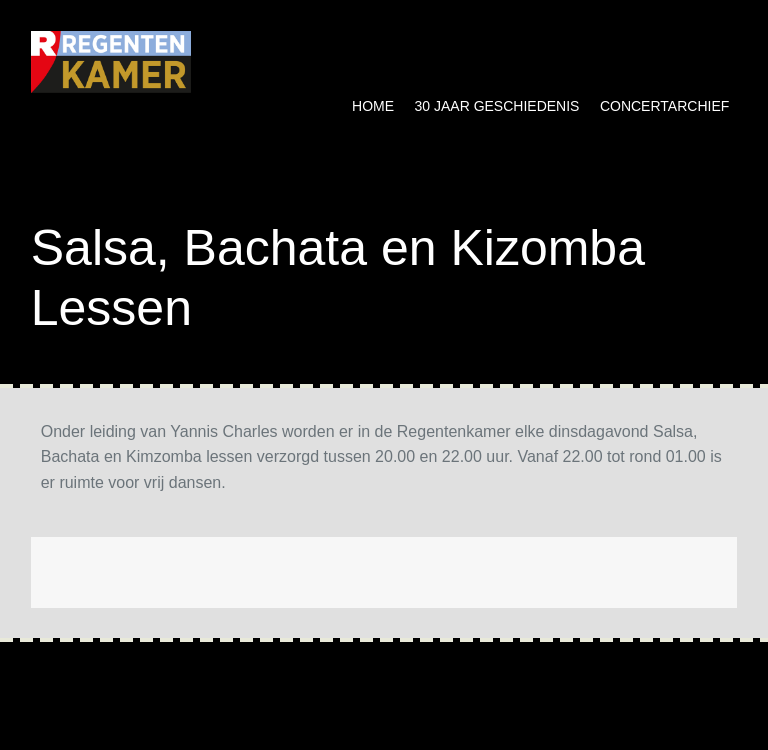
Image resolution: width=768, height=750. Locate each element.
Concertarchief (664, 106)
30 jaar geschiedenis (497, 106)
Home (373, 106)
